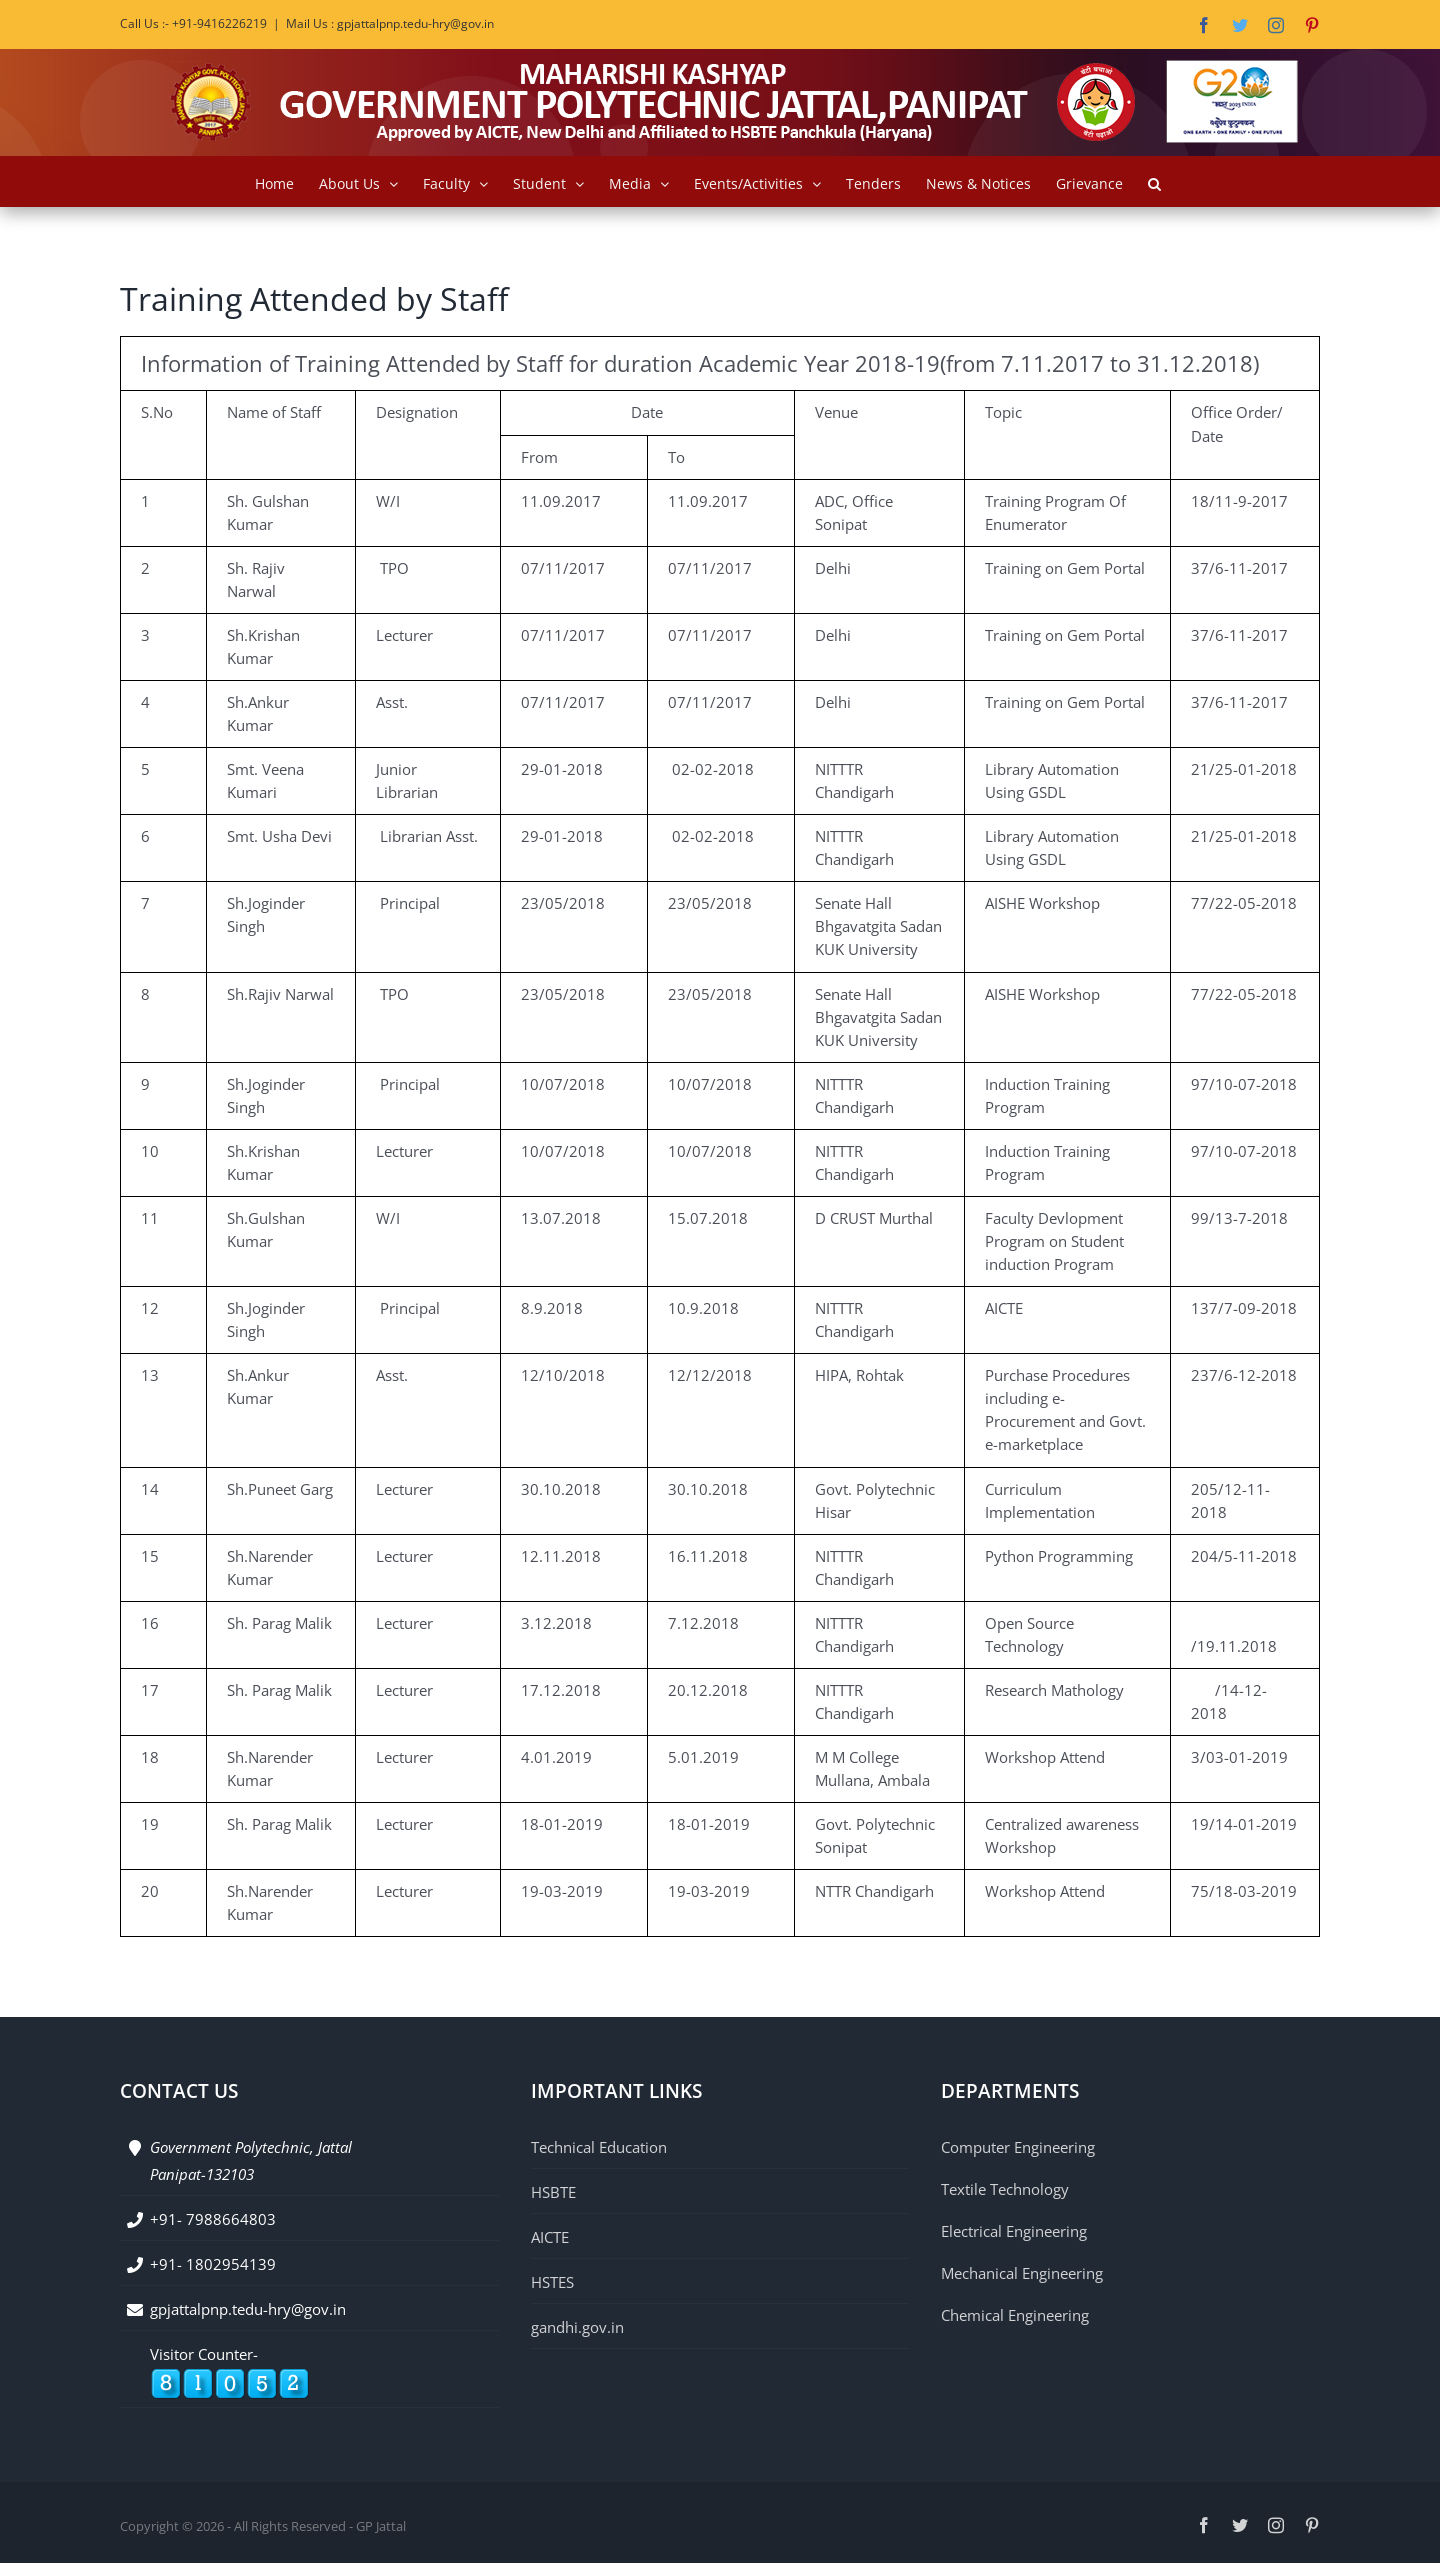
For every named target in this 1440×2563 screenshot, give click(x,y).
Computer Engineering (1018, 2147)
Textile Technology (1005, 2189)
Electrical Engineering (1014, 2231)
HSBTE (553, 2192)
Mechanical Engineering (1022, 2273)
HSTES (552, 2282)
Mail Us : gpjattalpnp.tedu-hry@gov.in (390, 23)
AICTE (550, 2237)
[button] (1154, 181)
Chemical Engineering (1015, 2315)
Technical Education (599, 2147)
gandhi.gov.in (577, 2327)
